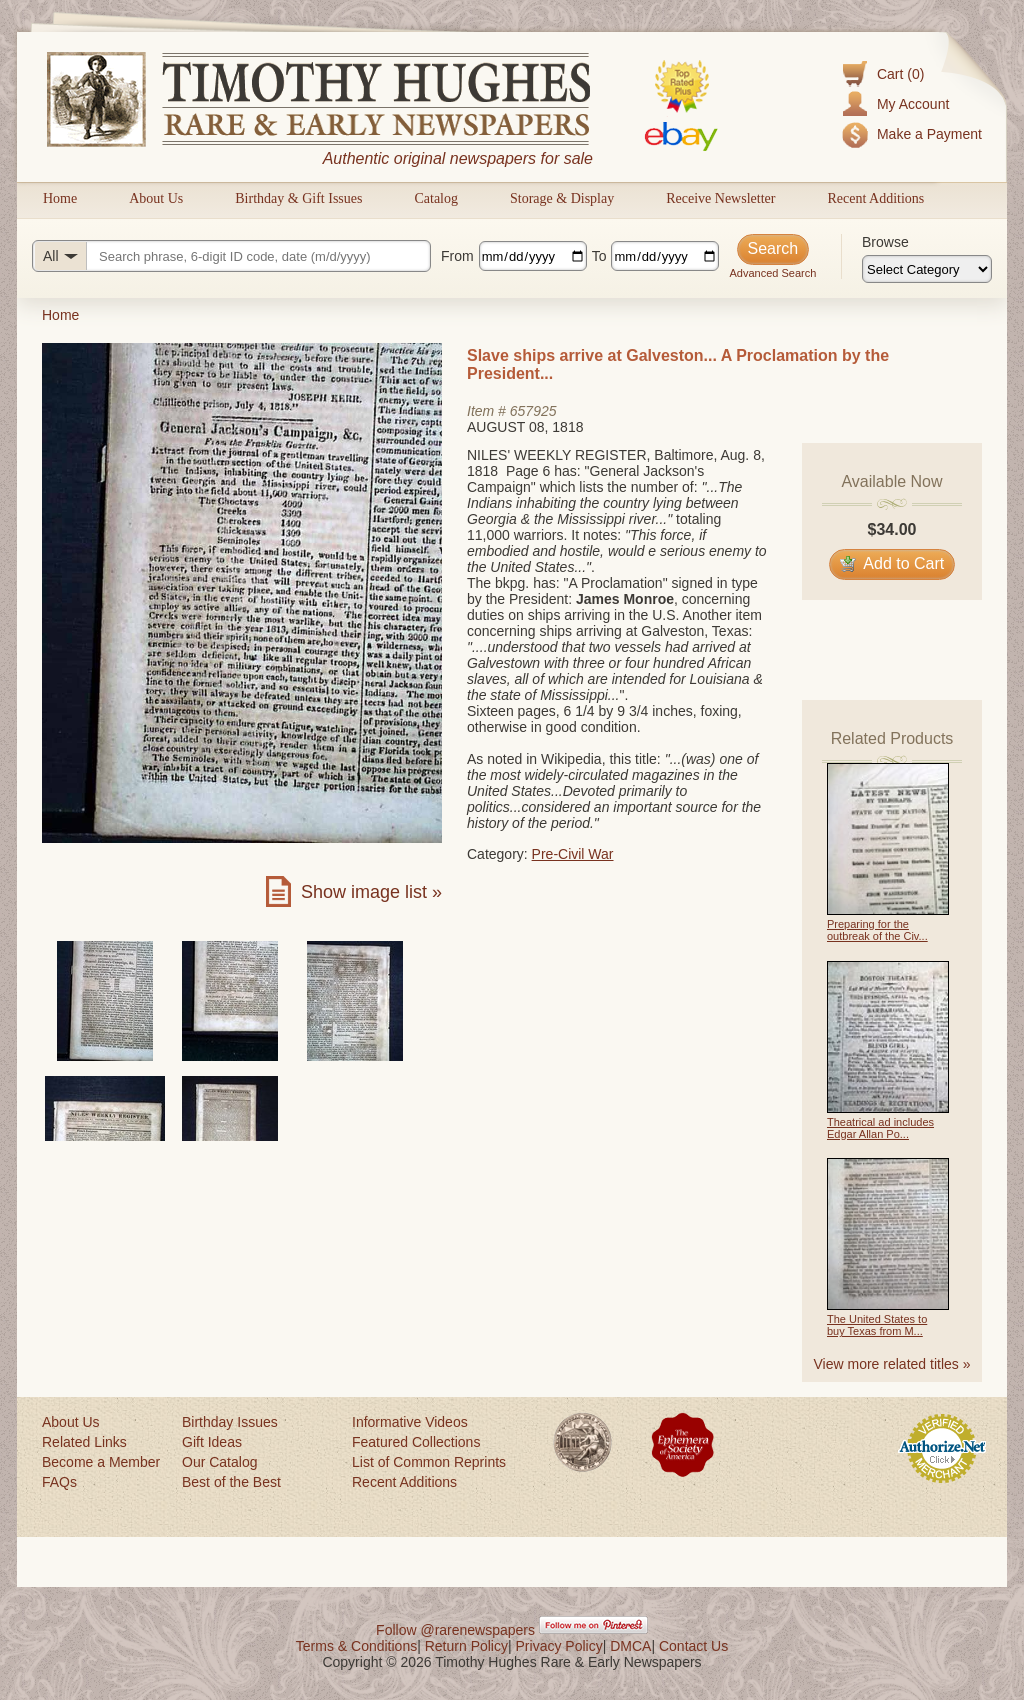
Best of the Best (231, 1482)
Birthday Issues (230, 1422)
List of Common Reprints (429, 1462)
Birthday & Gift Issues (298, 198)
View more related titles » (892, 1364)
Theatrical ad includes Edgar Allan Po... (880, 1128)
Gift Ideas (212, 1442)
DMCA (630, 1646)
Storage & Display (562, 198)
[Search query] (231, 256)
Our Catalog (219, 1462)
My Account (913, 104)
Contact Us (693, 1646)
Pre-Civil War (573, 854)
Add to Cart (892, 563)
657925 (533, 411)
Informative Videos (410, 1422)
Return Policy (466, 1646)
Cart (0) (900, 74)
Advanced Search (772, 273)
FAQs (59, 1482)
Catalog (436, 198)
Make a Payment (929, 134)
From (457, 256)
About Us (156, 198)
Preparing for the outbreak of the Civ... (877, 930)
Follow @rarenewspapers (455, 1630)
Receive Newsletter (720, 198)
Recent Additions (875, 198)
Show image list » (371, 892)
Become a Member (101, 1462)
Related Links (84, 1442)
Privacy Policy (559, 1646)
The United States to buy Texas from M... (877, 1325)
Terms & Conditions (356, 1646)
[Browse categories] (927, 269)
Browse (885, 242)
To (599, 256)
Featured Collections (416, 1442)
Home (60, 198)
